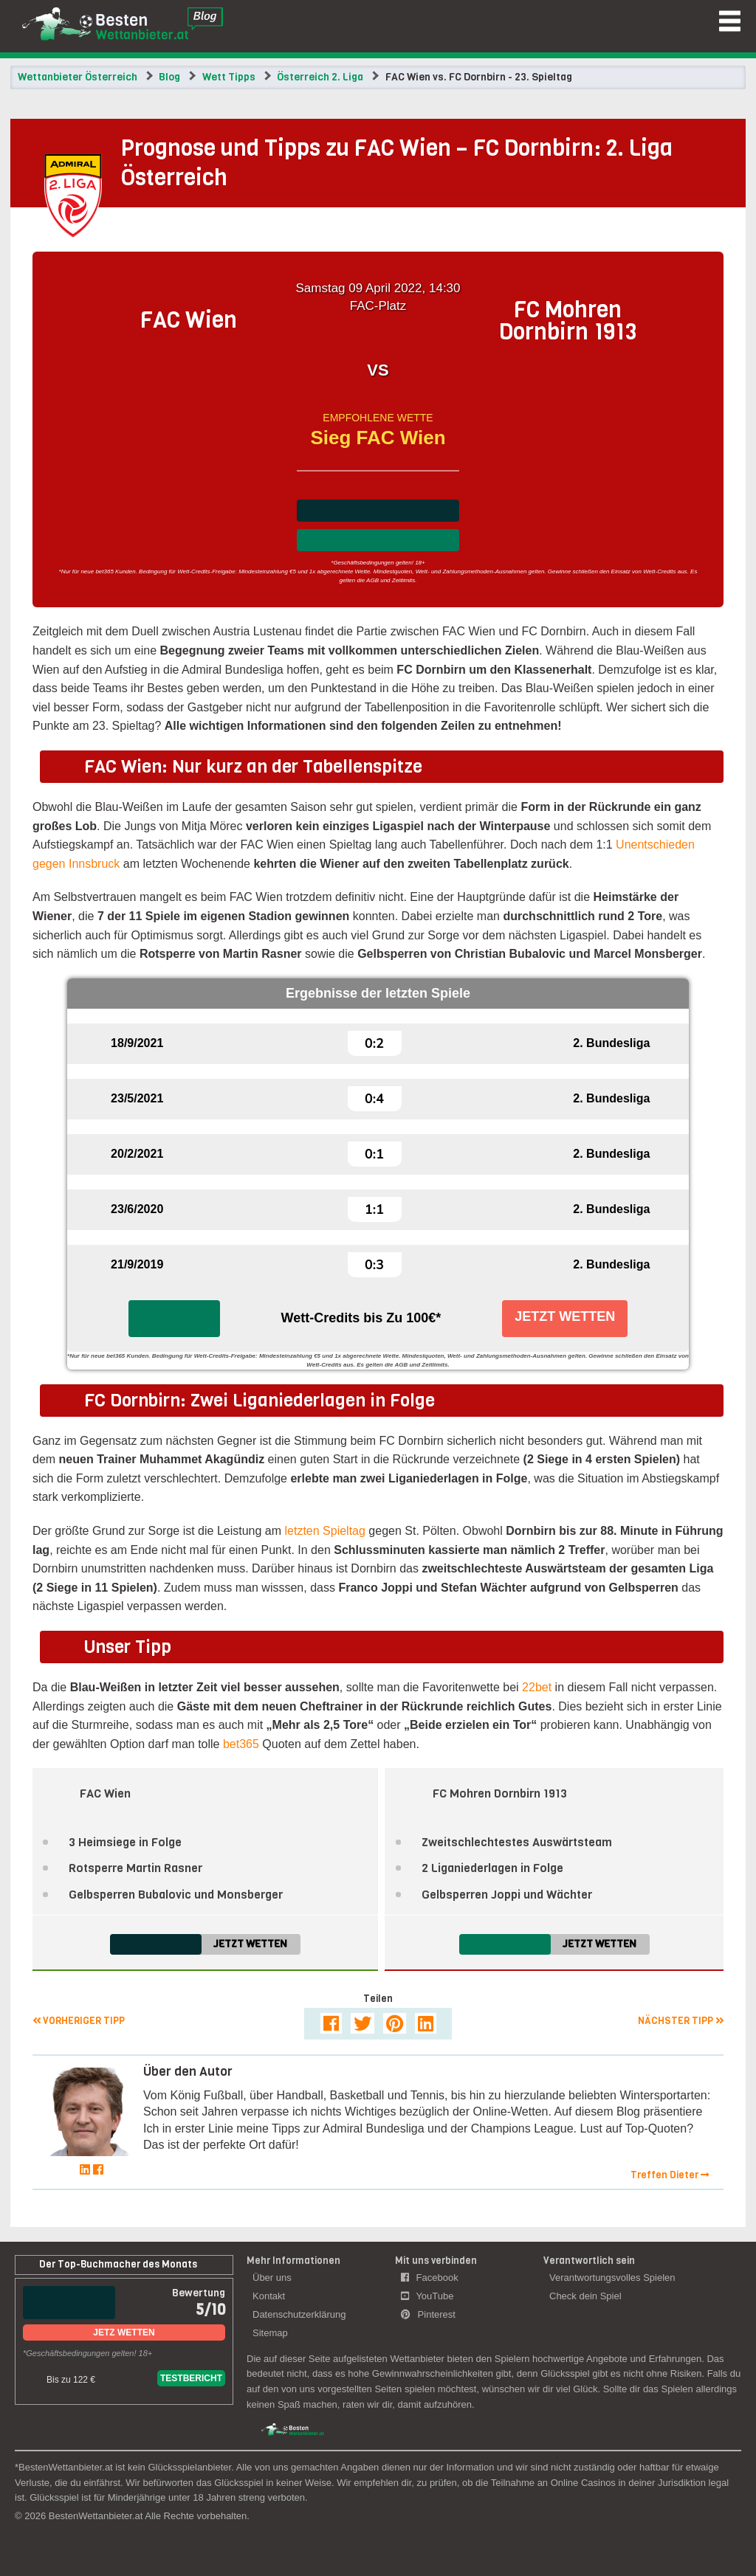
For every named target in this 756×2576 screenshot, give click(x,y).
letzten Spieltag (325, 1530)
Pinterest (428, 2314)
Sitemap (270, 2332)
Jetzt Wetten (565, 1316)
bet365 (241, 1744)
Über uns (272, 2277)
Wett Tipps (228, 77)
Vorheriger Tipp (78, 2020)
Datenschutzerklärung (299, 2314)
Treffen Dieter (669, 2175)
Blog (169, 77)
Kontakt (268, 2296)
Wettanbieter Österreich (77, 77)
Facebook (429, 2277)
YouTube (427, 2296)
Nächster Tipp (681, 2020)
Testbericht (191, 2378)
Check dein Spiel (585, 2296)
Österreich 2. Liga (320, 77)
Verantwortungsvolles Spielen (612, 2277)
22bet (536, 1687)
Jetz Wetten (123, 2332)
